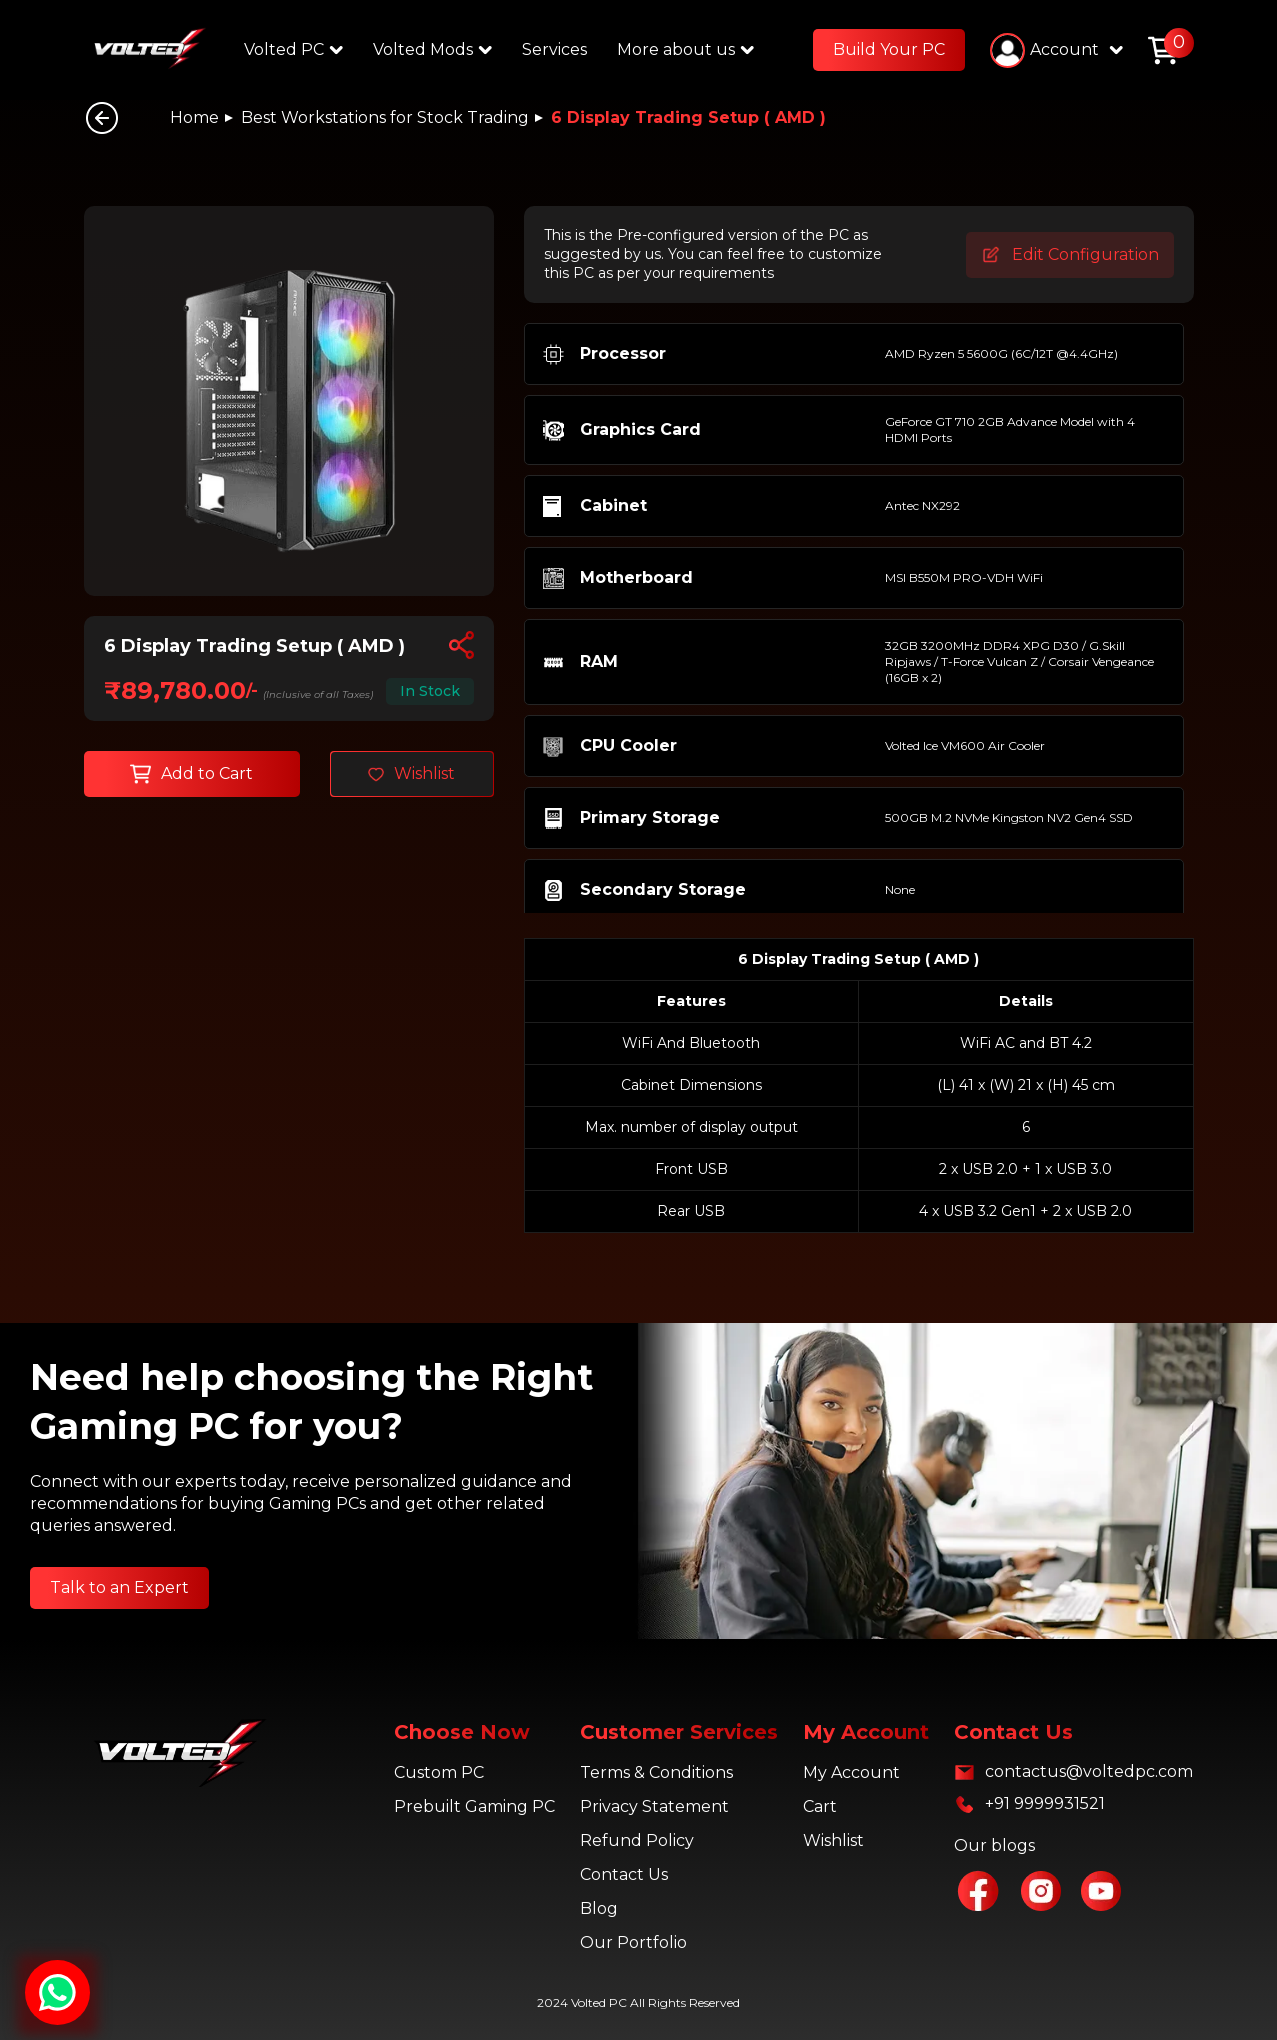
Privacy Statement (654, 1806)
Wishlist (833, 1840)
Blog (599, 1908)
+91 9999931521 (1045, 1803)
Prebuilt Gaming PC (474, 1806)
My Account (851, 1772)
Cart (820, 1806)
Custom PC (439, 1772)
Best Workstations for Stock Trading (385, 117)
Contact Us (624, 1874)
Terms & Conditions (656, 1772)
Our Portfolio (633, 1942)
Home (194, 117)
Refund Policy (637, 1840)
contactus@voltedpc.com (1089, 1771)
